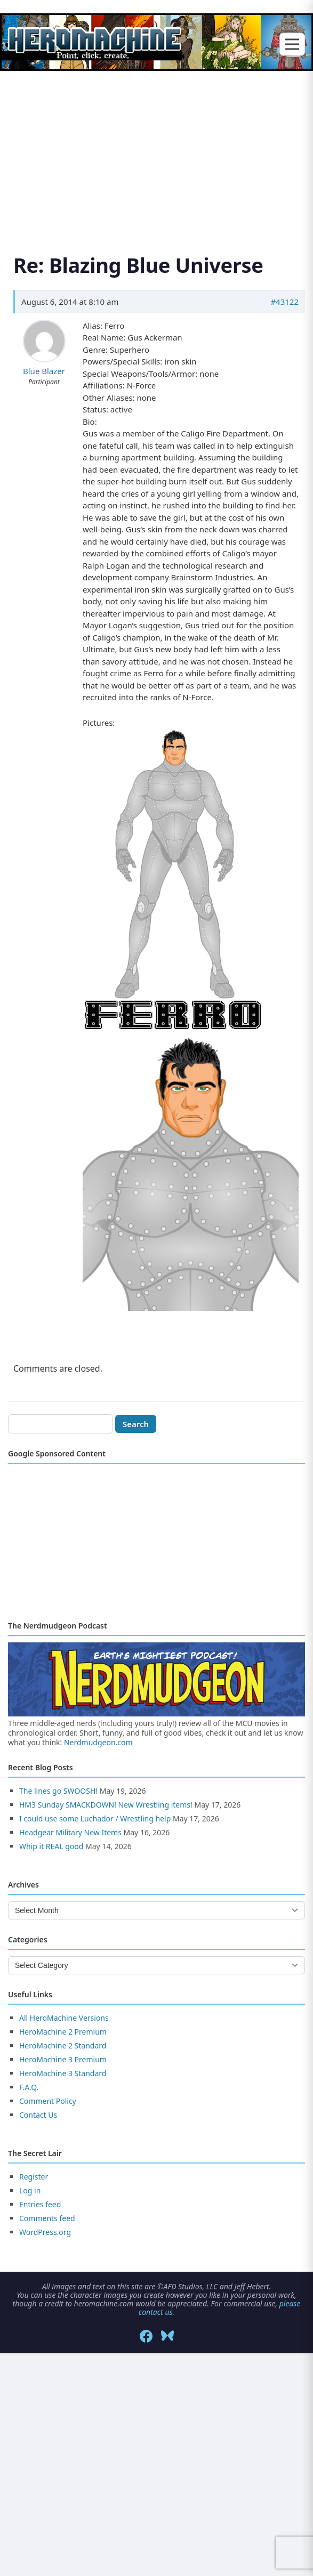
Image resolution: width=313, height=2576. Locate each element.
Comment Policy (47, 2101)
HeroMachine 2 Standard (62, 2045)
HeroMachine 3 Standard (62, 2073)
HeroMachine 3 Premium (63, 2059)
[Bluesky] (167, 2336)
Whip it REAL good (51, 1846)
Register (33, 2177)
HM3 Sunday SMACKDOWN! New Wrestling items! (105, 1805)
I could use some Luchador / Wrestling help (95, 1818)
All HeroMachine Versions (64, 2018)
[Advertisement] (156, 149)
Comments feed (47, 2218)
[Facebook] (146, 2336)
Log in (30, 2190)
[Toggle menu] (292, 44)
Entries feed (40, 2204)
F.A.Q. (28, 2087)
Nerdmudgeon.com (98, 1742)
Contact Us (38, 2115)
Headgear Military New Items (70, 1832)
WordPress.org (45, 2232)
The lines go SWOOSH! (58, 1791)
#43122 (284, 301)
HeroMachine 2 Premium (63, 2032)
